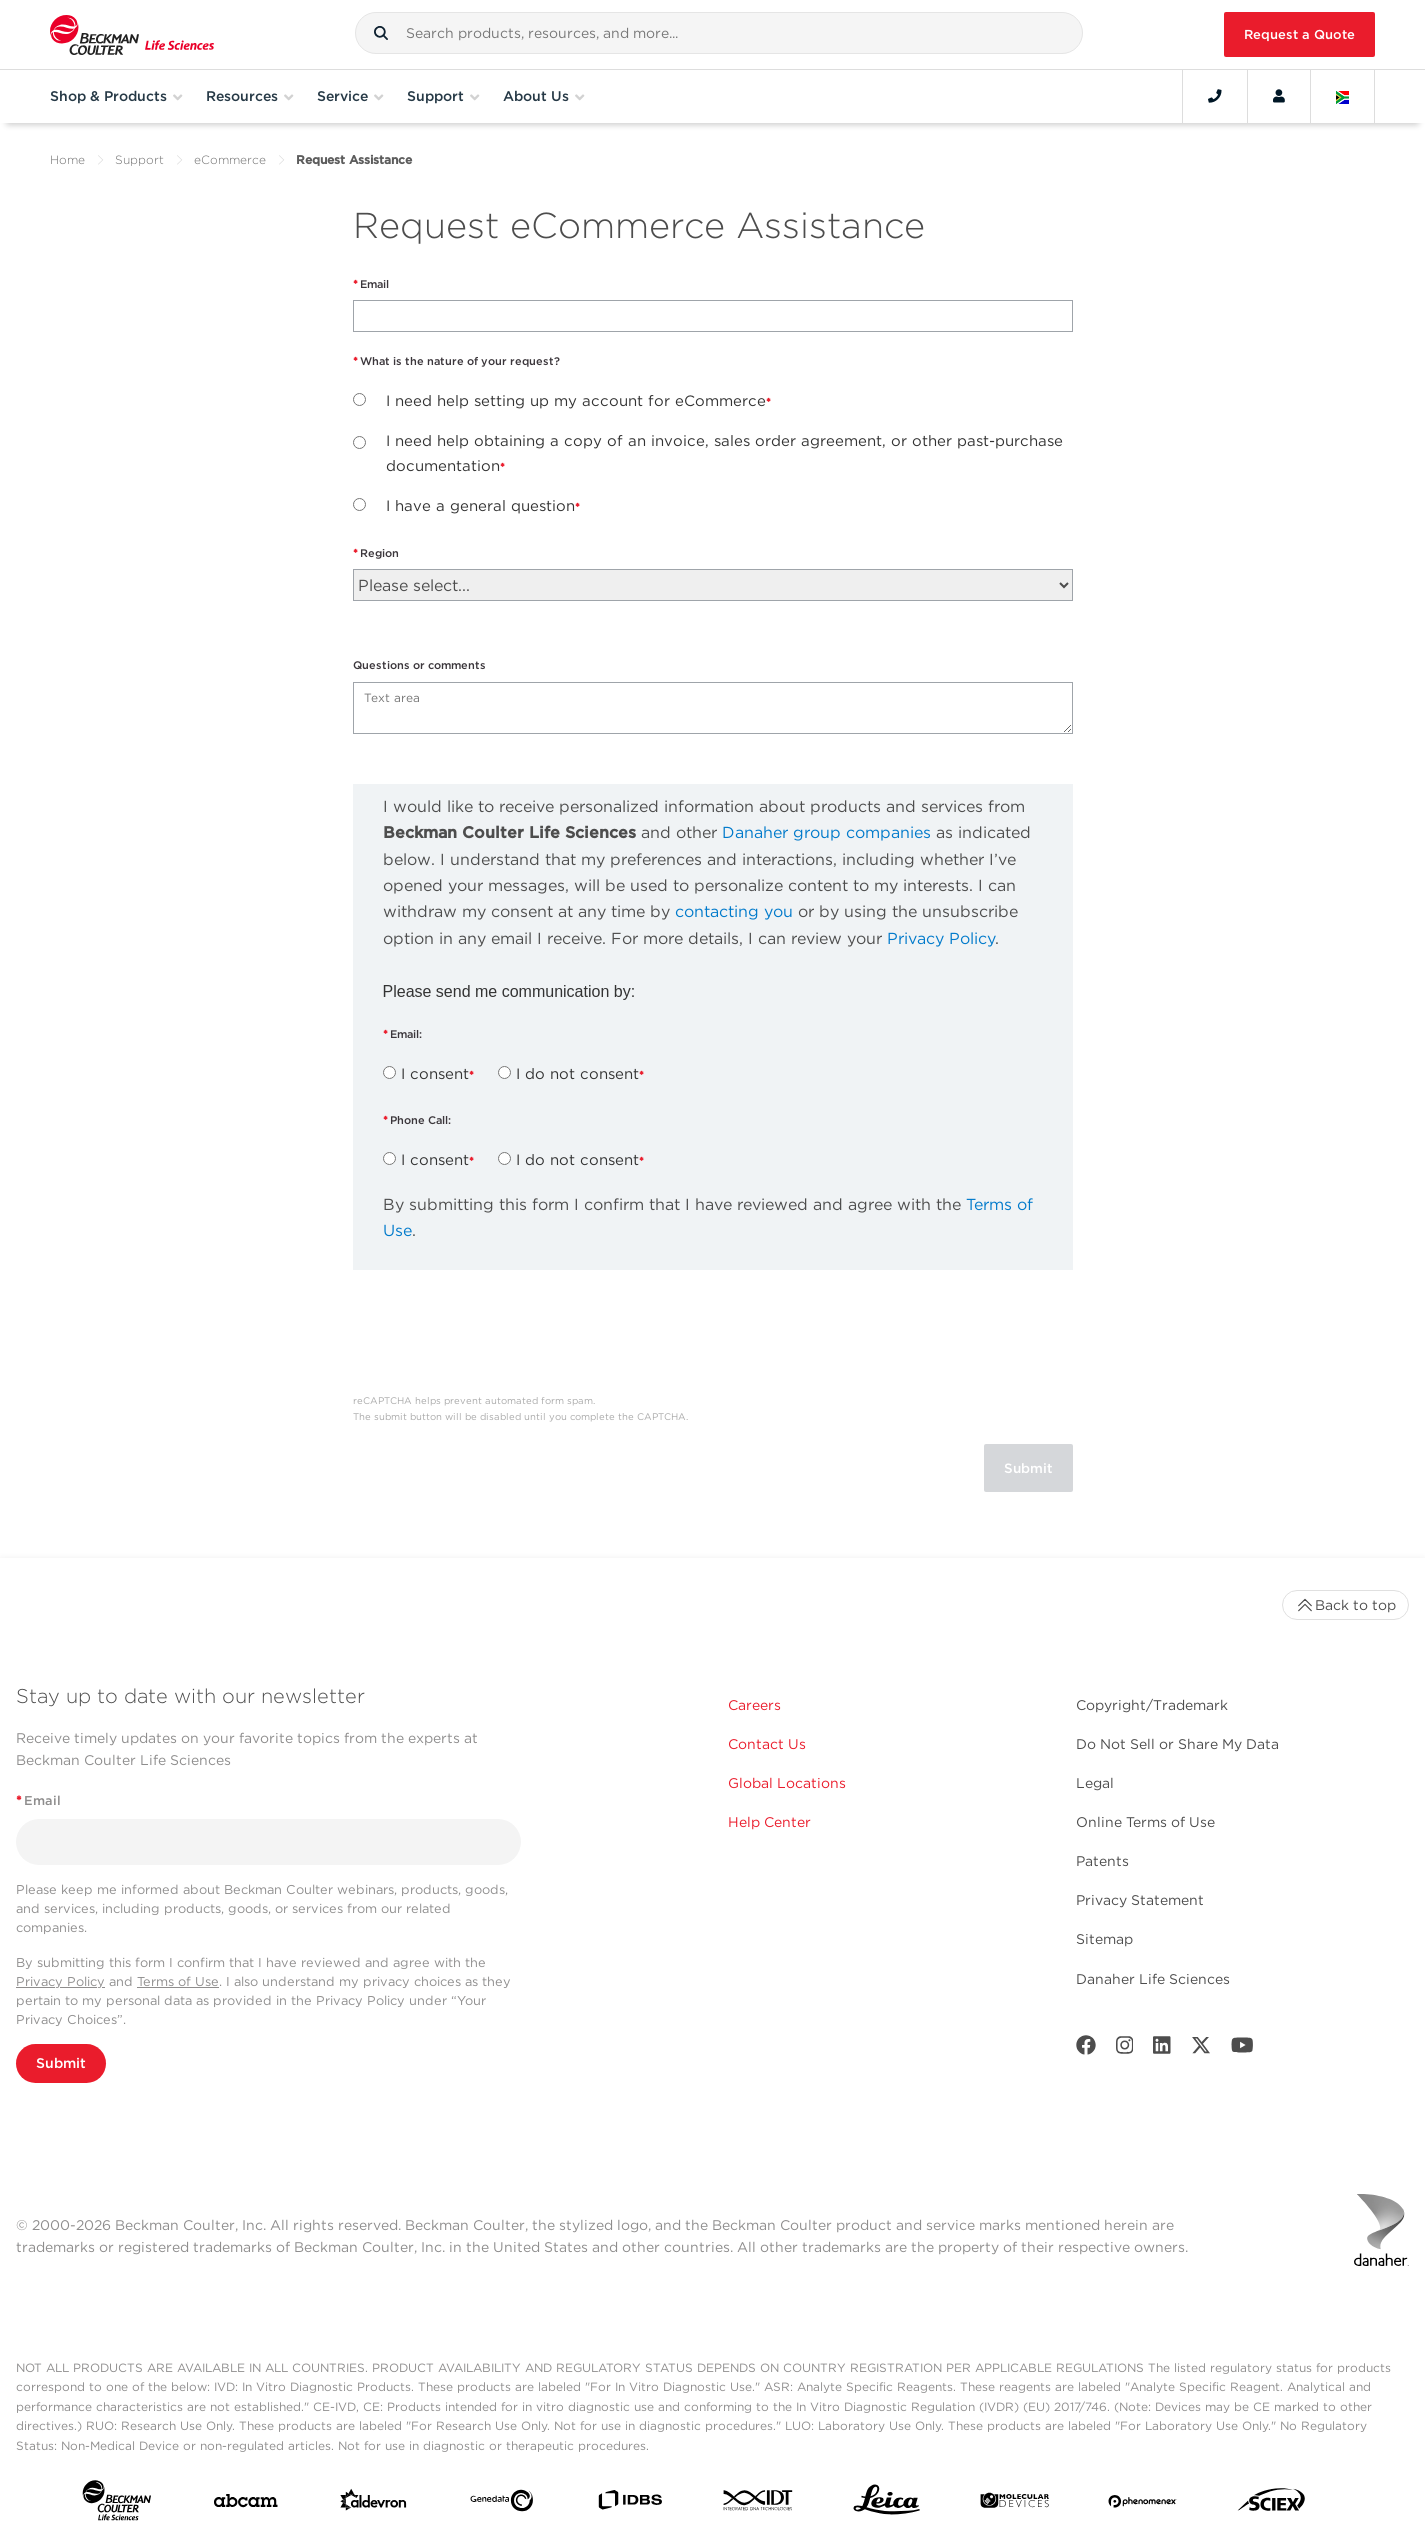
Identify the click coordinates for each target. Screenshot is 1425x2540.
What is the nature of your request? (460, 361)
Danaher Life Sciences (1153, 1979)
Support (139, 159)
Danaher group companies (826, 832)
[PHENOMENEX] (1142, 2504)
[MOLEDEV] (1014, 2504)
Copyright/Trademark (1152, 1705)
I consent (435, 1074)
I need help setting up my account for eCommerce (576, 401)
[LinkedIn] (1162, 2049)
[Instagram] (1125, 2049)
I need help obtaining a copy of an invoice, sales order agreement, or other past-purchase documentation (724, 453)
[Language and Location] (1343, 96)
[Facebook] (1086, 2049)
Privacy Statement (1140, 1900)
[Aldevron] (373, 2504)
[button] (381, 33)
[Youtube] (1242, 2049)
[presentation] (505, 1339)
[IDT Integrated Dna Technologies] (758, 2504)
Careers (754, 1705)
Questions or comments (419, 665)
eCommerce (230, 159)
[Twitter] (1201, 2049)
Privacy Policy (941, 938)
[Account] (1279, 96)
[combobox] (719, 33)
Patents (1102, 1861)
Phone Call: (422, 1120)
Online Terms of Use (1145, 1822)
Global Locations (787, 1783)
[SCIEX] (1271, 2504)
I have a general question (480, 506)
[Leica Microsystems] (886, 2505)
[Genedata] (501, 2504)
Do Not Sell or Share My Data (1177, 1744)
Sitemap (1104, 1939)
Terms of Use (178, 1981)
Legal (1095, 1783)
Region (379, 553)
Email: (407, 1034)
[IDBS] (629, 2504)
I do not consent (577, 1074)
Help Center (769, 1822)
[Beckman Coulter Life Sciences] (132, 34)
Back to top (1345, 1605)
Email (374, 284)
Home (67, 159)
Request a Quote (1299, 34)
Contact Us (767, 1744)
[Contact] (1215, 96)
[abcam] (245, 2505)
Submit (61, 2063)
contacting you (734, 911)
